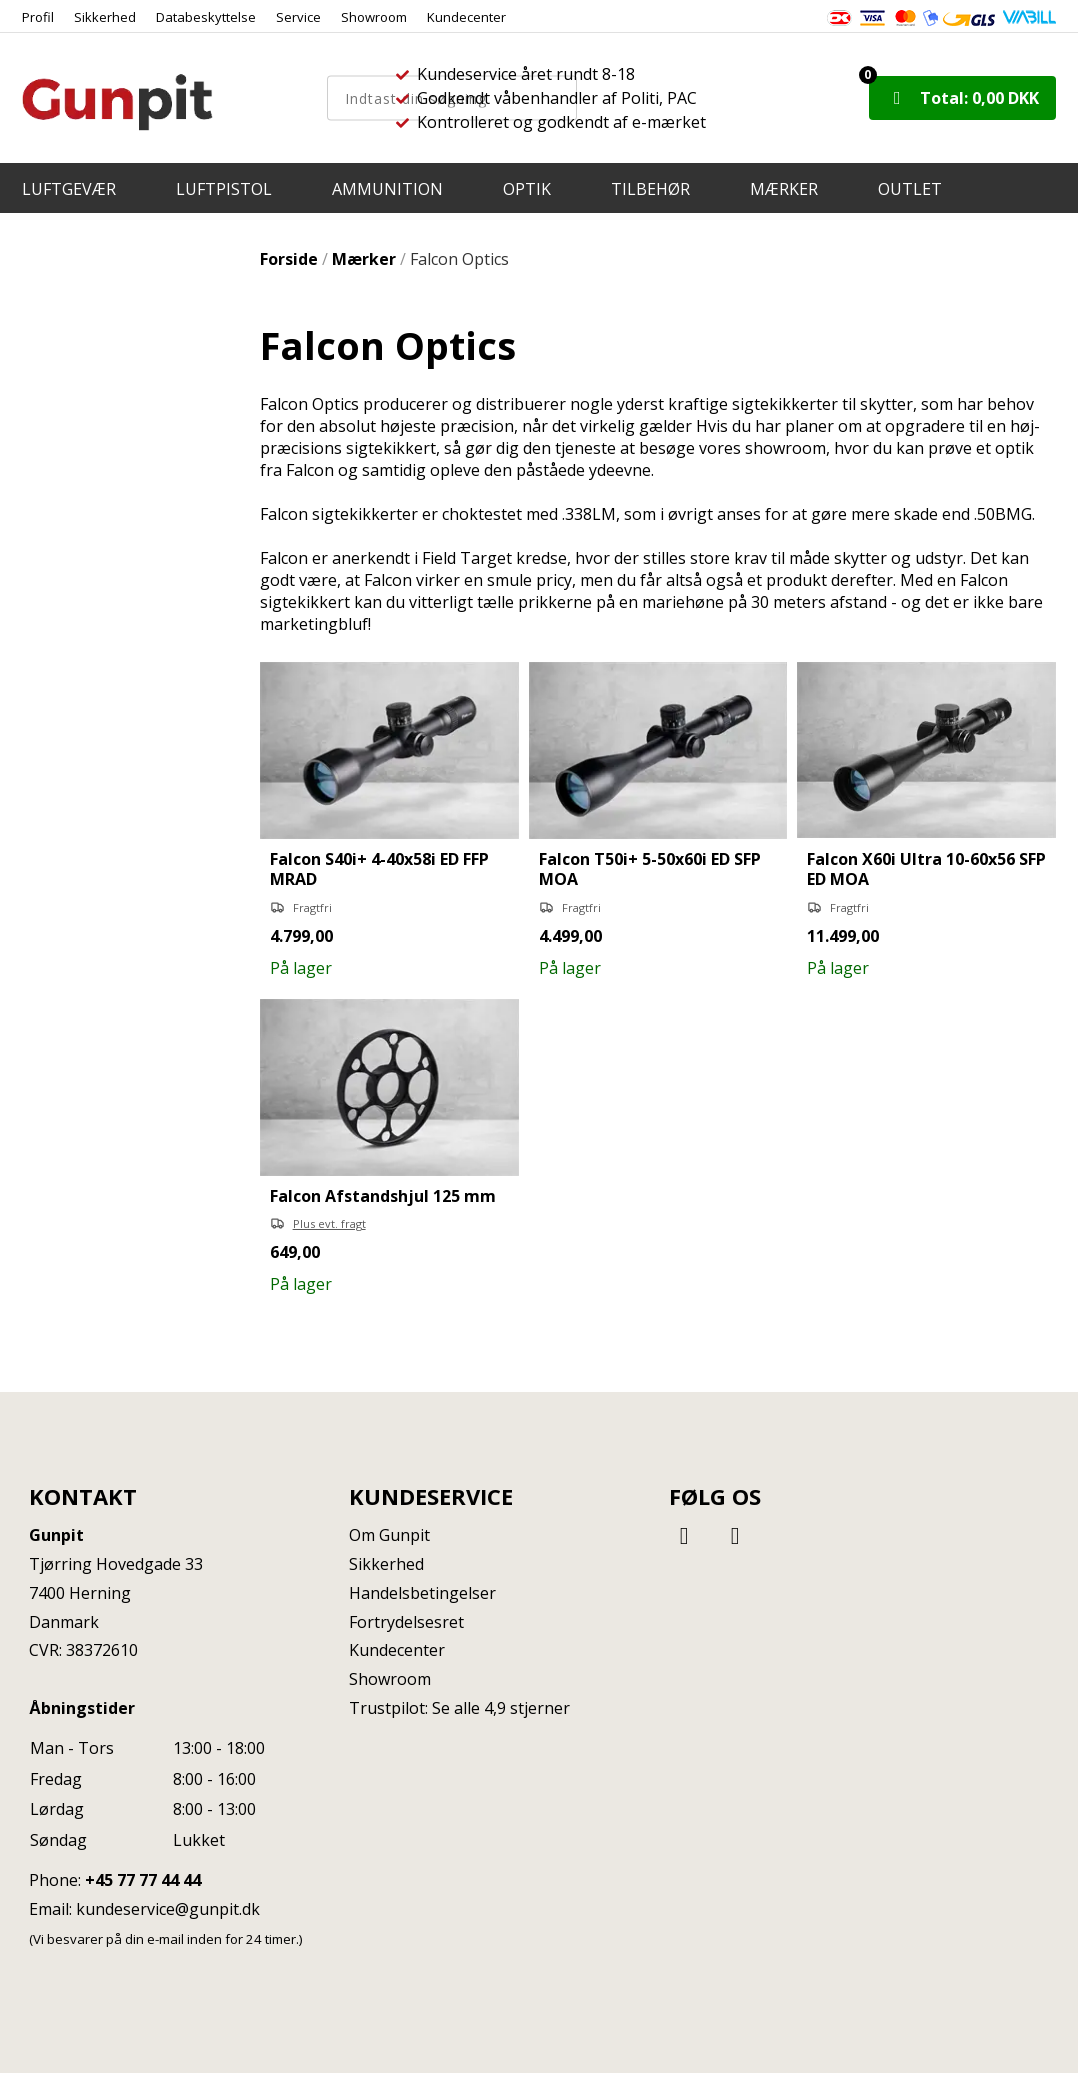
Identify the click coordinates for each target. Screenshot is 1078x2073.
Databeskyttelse (206, 17)
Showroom (374, 17)
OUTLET (910, 189)
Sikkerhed (105, 17)
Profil (38, 17)
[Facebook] (687, 1534)
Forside (289, 259)
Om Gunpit (389, 1535)
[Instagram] (735, 1534)
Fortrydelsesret (406, 1622)
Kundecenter (466, 17)
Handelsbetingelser (422, 1593)
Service (298, 17)
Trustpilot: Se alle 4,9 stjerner (459, 1708)
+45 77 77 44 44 (143, 1880)
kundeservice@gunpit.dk (168, 1909)
